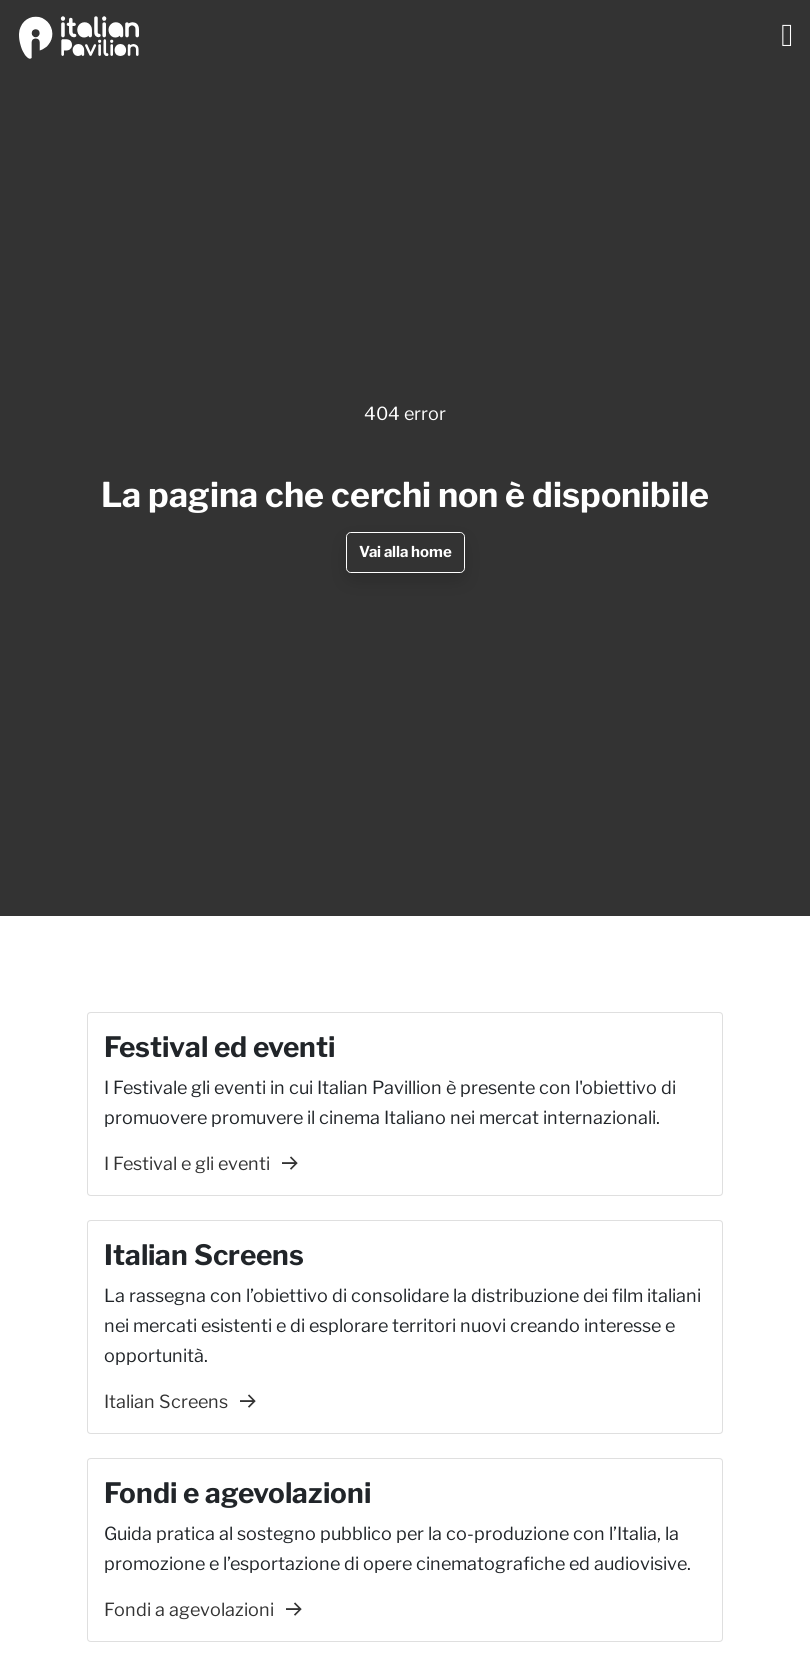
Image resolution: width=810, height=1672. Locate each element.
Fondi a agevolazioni (203, 1609)
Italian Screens (180, 1401)
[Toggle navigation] (787, 35)
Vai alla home (405, 552)
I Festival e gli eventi (201, 1163)
